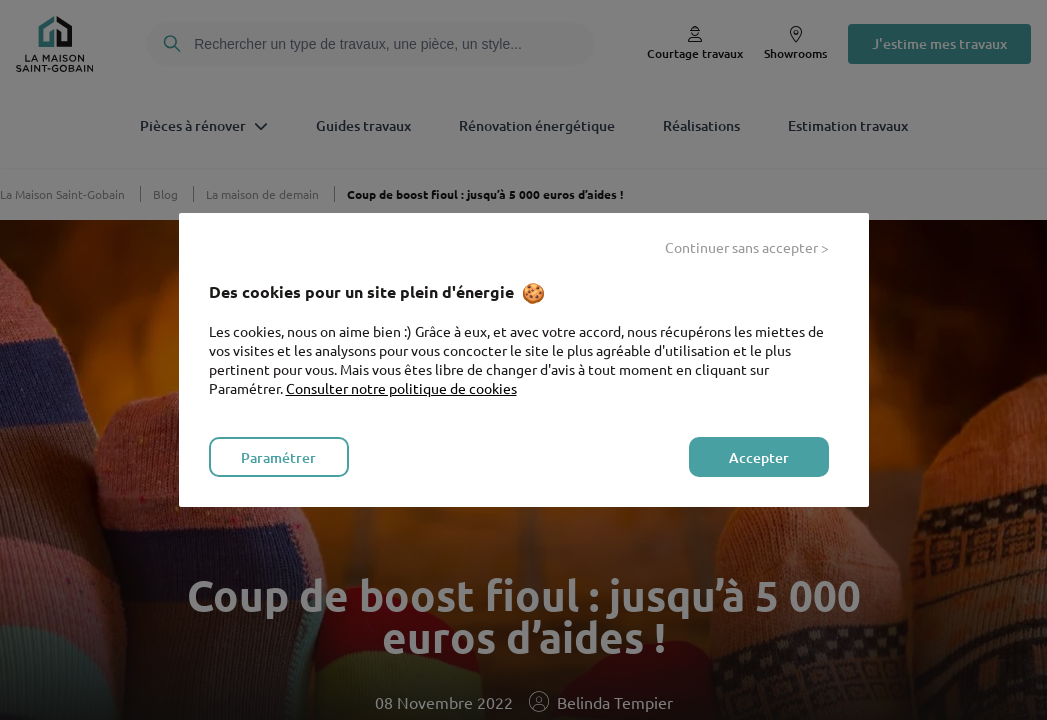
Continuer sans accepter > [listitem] (747, 247)
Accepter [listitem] (759, 457)
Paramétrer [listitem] (278, 457)
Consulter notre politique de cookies (401, 388)
